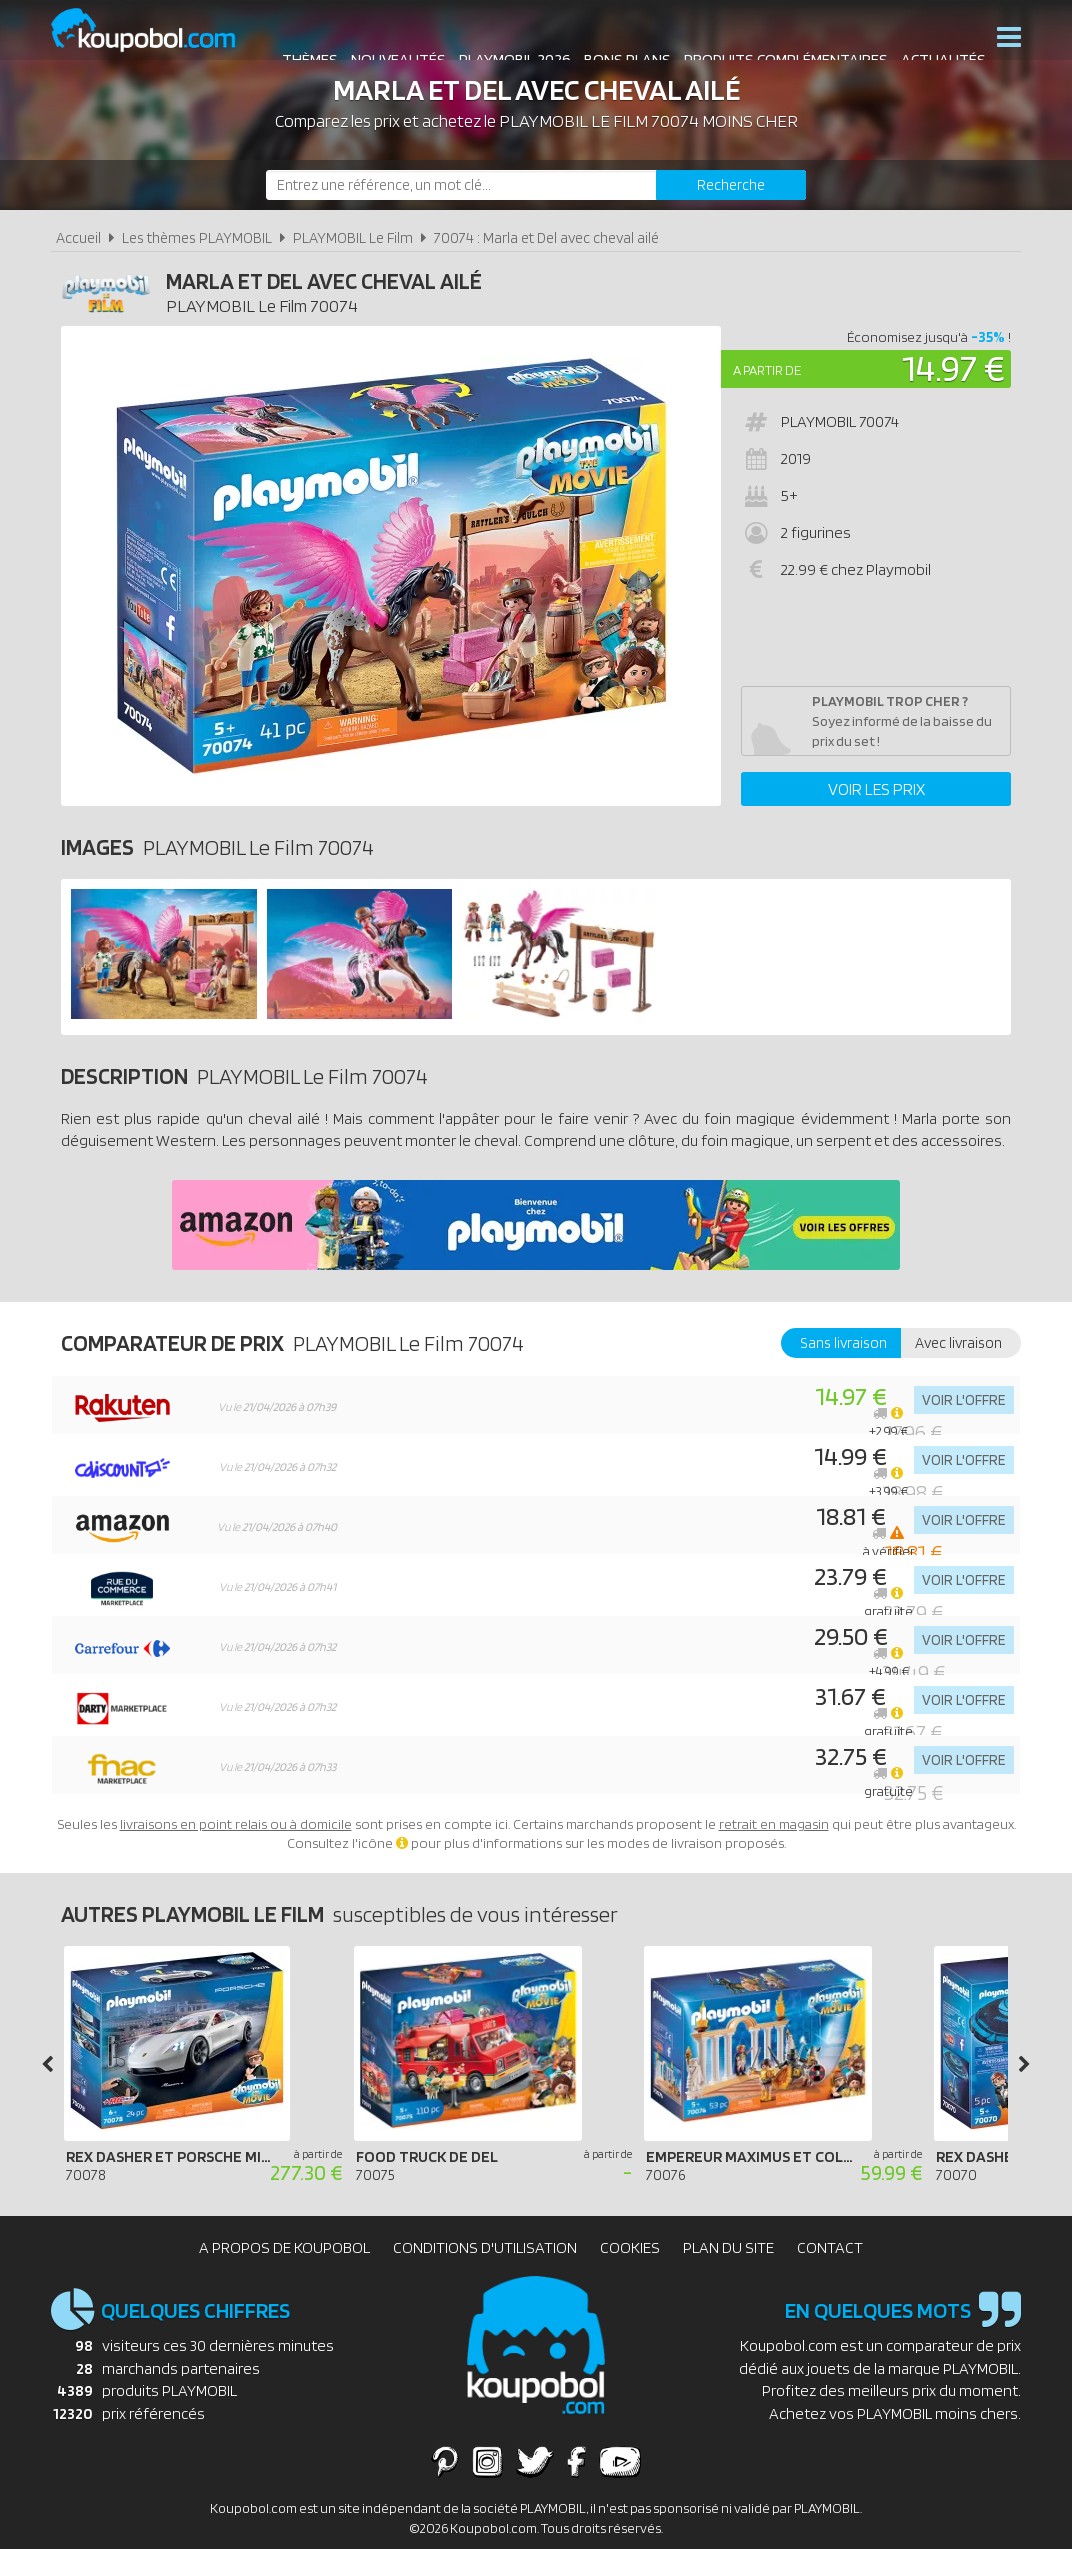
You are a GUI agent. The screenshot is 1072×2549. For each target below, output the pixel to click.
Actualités (933, 39)
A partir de (767, 370)
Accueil (78, 237)
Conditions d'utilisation (485, 2247)
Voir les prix (876, 789)
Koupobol (156, 30)
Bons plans (617, 39)
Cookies (630, 2247)
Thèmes (300, 39)
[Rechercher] (731, 185)
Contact (830, 2247)
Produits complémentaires (776, 39)
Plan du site (728, 2247)
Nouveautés (388, 39)
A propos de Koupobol (284, 2247)
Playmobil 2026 (505, 39)
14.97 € (953, 367)
